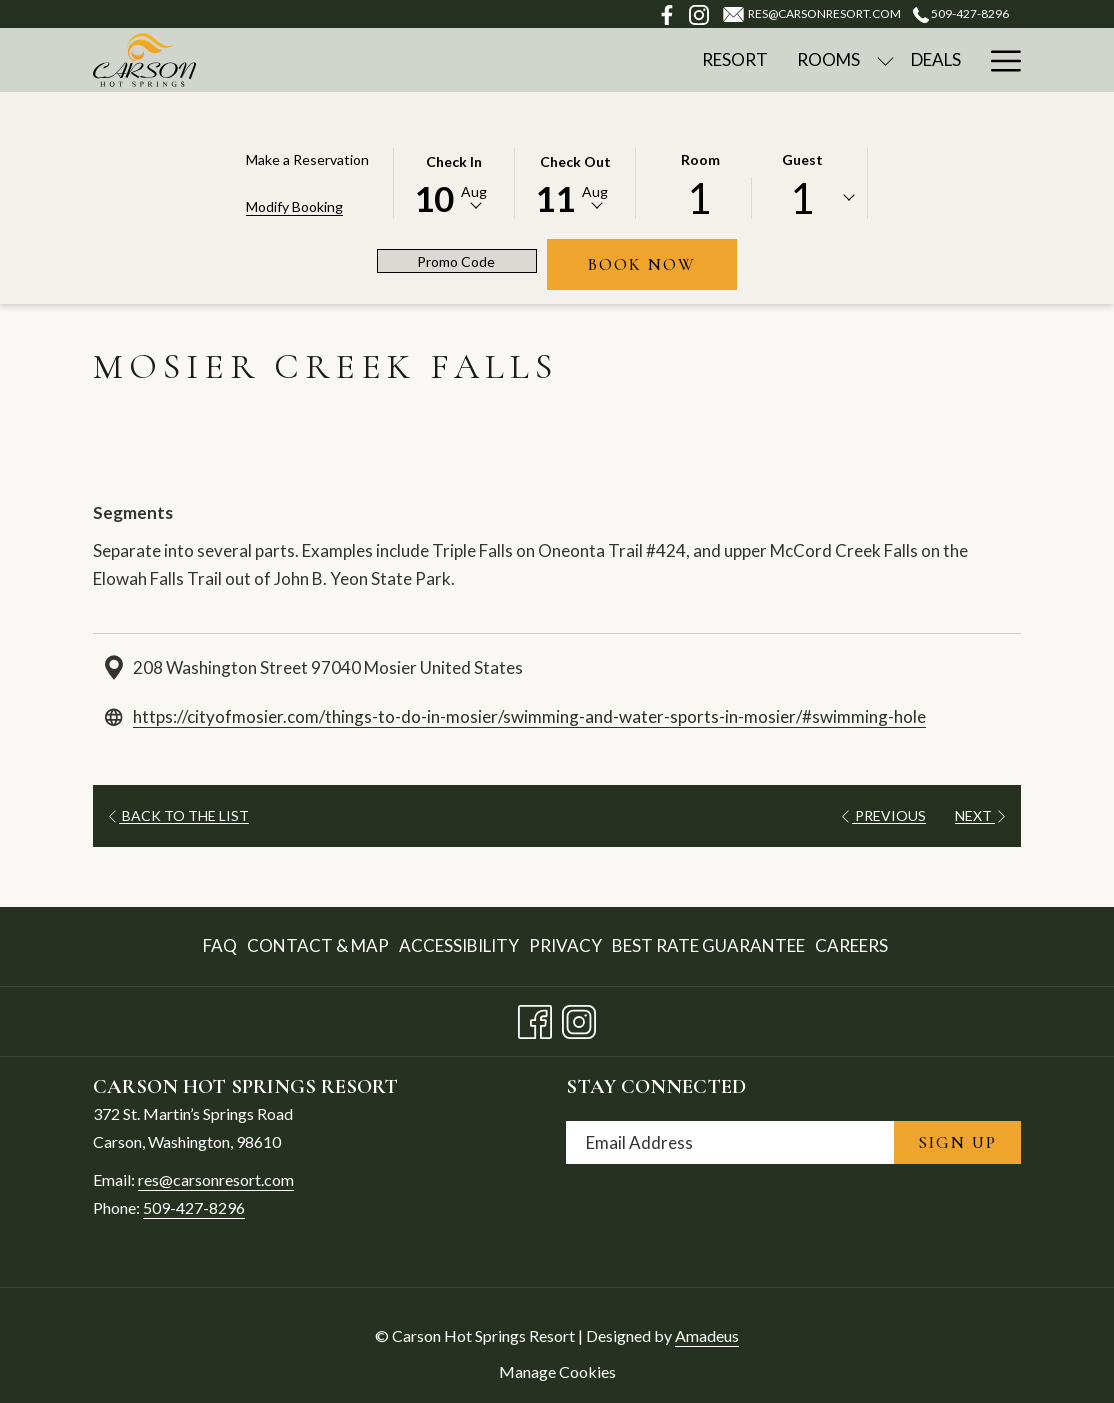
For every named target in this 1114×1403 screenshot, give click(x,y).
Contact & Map (318, 945)
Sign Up (957, 1142)
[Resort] (500, 60)
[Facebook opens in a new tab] (535, 1017)
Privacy (565, 945)
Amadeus (707, 1335)
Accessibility (459, 945)
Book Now (662, 264)
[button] (454, 182)
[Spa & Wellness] (822, 60)
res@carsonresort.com (216, 1179)
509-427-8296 (194, 1207)
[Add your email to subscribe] (730, 1142)
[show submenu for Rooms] (651, 60)
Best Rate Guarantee (708, 945)
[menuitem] (222, 946)
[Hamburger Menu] (998, 60)
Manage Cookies (557, 1371)
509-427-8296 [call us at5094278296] (961, 13)
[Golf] (939, 60)
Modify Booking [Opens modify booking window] (294, 206)
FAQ (220, 945)
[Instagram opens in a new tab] (579, 1017)
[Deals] (702, 60)
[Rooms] (594, 60)
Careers (851, 945)
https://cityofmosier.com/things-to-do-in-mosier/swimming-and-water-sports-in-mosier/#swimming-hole (529, 716)
